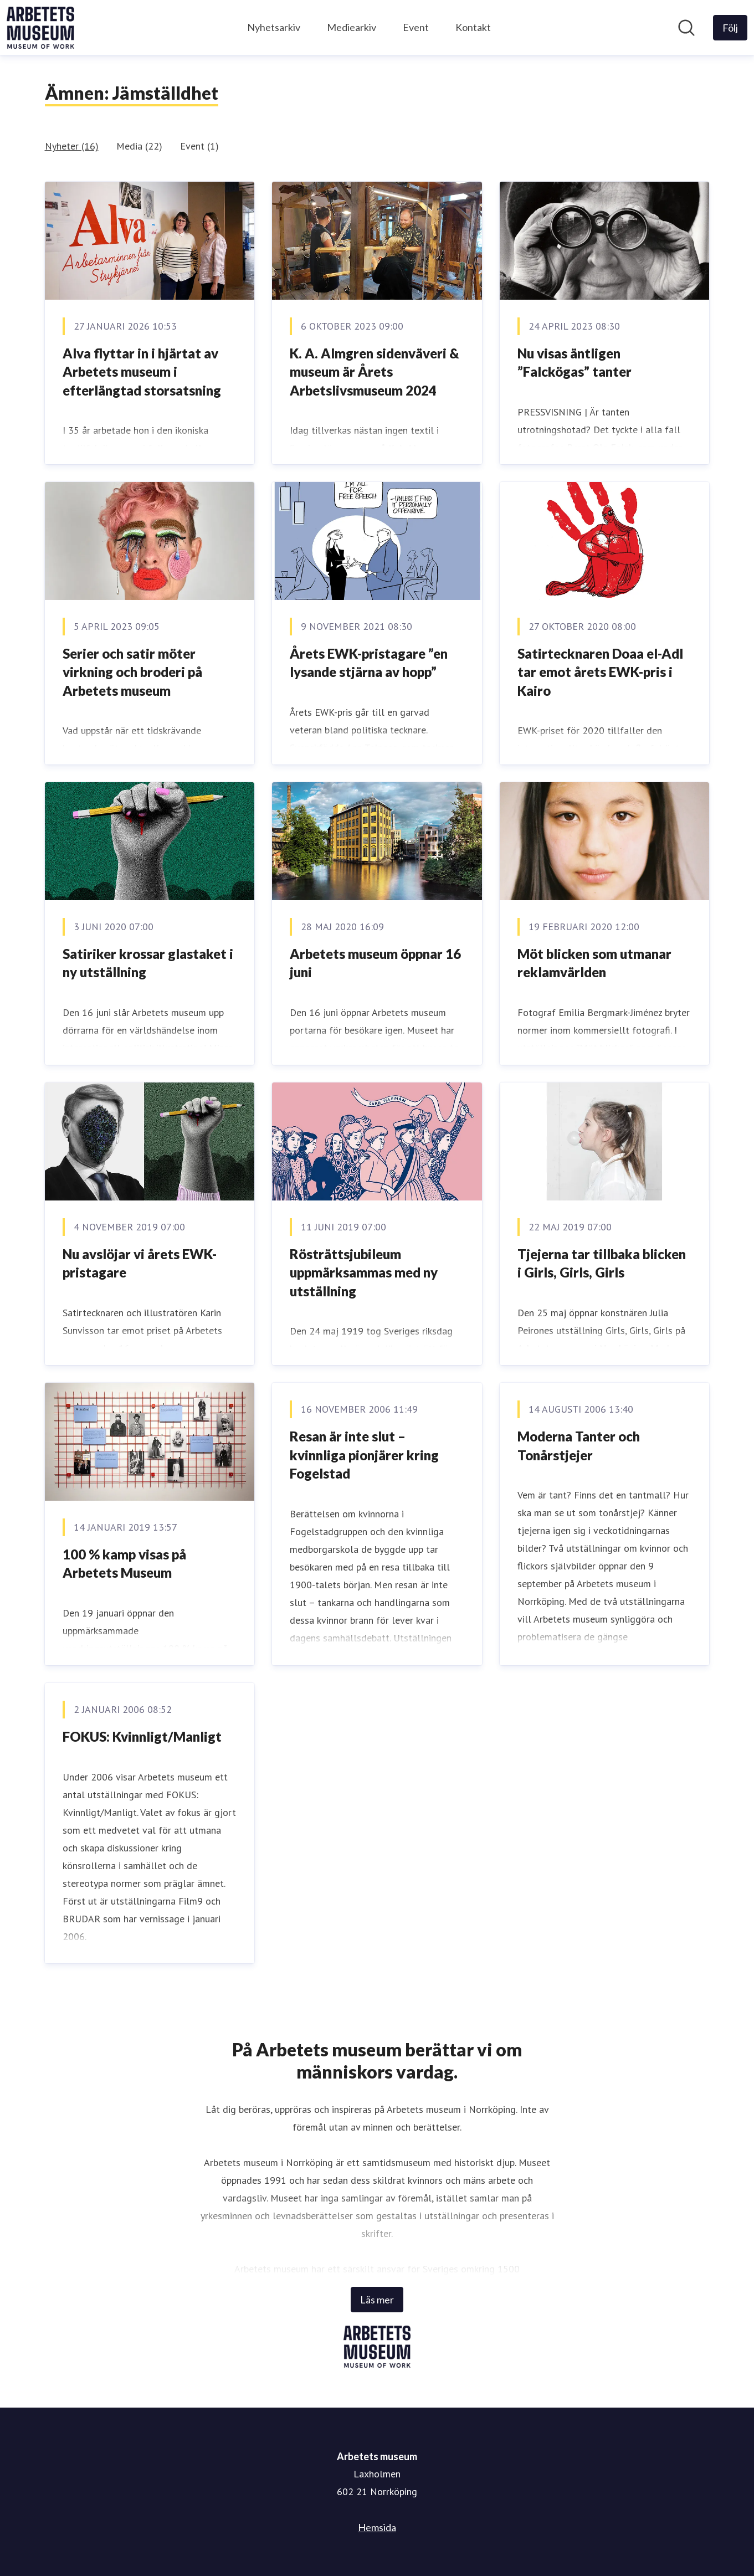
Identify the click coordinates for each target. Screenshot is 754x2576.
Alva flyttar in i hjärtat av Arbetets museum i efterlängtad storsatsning (142, 371)
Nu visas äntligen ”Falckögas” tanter (574, 362)
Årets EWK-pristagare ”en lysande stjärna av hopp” (369, 662)
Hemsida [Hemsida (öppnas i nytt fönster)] (377, 2527)
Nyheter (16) (72, 146)
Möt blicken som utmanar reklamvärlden (594, 963)
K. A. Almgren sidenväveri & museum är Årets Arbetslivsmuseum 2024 (374, 371)
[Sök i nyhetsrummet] (686, 28)
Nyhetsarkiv (273, 27)
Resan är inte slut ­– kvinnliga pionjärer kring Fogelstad (364, 1454)
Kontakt (473, 27)
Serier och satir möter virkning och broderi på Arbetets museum (132, 672)
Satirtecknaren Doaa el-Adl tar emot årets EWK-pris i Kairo (600, 672)
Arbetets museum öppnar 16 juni (375, 963)
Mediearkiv (351, 27)
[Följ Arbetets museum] (730, 27)
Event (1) (199, 146)
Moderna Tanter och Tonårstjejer (578, 1445)
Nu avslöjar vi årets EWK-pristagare (140, 1263)
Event (416, 27)
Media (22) (139, 146)
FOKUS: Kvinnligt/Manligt (142, 1736)
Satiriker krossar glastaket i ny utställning (148, 963)
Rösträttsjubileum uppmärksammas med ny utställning (364, 1272)
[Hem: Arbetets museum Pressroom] (40, 28)
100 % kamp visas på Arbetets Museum (124, 1563)
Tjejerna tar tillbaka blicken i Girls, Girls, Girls (601, 1263)
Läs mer (377, 2299)
